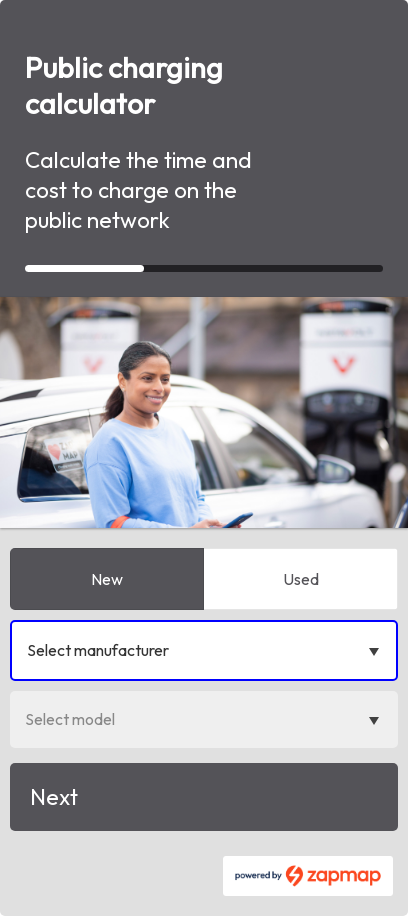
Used (301, 579)
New (107, 579)
